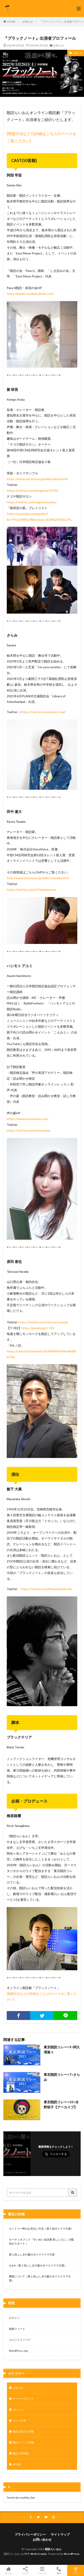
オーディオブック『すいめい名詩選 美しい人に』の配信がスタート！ (41, 2241)
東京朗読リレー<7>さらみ (62, 2077)
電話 (58, 2570)
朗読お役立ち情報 (23, 2431)
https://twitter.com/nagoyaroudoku (31, 502)
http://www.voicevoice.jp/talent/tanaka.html (38, 878)
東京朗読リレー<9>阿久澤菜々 (62, 2049)
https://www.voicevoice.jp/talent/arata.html (37, 479)
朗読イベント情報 (23, 2442)
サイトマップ (60, 2534)
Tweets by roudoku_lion (21, 2497)
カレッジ (18, 2409)
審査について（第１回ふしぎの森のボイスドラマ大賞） (40, 2278)
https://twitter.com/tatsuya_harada (43, 1322)
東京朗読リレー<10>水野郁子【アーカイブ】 (61, 2104)
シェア (25, 2570)
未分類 (17, 2464)
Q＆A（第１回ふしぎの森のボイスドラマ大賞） (38, 2265)
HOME (11, 21)
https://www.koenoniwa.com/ (27, 1119)
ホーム (8, 2570)
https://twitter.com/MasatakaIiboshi (46, 1589)
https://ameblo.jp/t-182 (38, 1328)
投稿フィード (17, 2328)
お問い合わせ (42, 2539)
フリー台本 (19, 2420)
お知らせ (27, 21)
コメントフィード (19, 2339)
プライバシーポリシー (30, 2534)
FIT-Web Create (36, 2553)
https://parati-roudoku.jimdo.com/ (30, 294)
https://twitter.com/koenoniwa (28, 1130)
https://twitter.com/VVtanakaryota (31, 889)
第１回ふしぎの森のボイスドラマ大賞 (32, 2254)
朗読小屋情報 (21, 2453)
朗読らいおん (53, 2549)
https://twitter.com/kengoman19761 (32, 490)
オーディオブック (23, 2398)
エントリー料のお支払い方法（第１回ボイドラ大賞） (41, 2228)
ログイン (14, 2318)
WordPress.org (18, 2350)
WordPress (72, 2553)
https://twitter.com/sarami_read (43, 712)
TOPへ (75, 2570)
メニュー (42, 2570)
